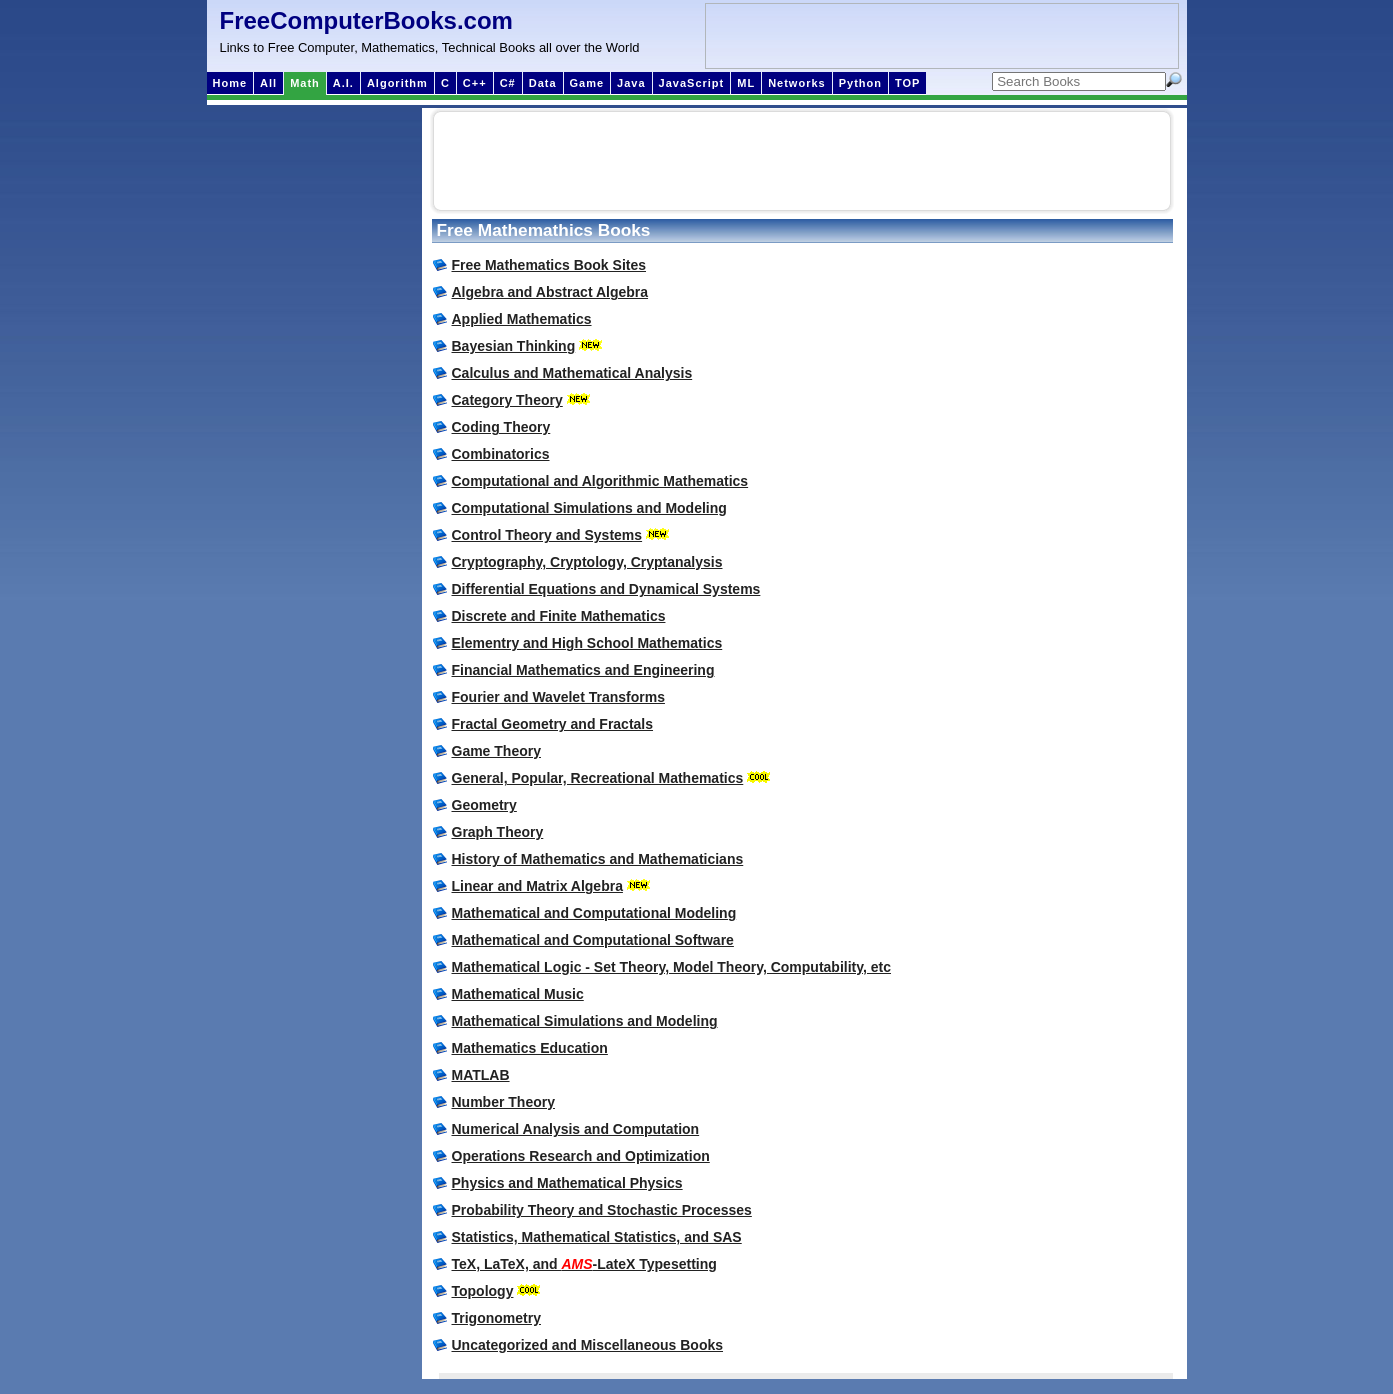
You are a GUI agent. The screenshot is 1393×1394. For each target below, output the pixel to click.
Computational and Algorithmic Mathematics (600, 481)
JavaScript (692, 83)
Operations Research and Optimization (581, 1156)
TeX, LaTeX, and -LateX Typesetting (584, 1264)
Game (587, 83)
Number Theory (503, 1102)
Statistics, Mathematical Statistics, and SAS (597, 1237)
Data (543, 83)
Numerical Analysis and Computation (576, 1129)
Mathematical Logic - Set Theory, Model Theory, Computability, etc (672, 967)
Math (305, 83)
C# (508, 83)
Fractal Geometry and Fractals (553, 724)
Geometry (484, 805)
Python (860, 83)
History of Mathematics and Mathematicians (598, 859)
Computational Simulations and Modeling (589, 508)
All (268, 83)
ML (746, 83)
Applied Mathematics (522, 319)
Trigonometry (496, 1318)
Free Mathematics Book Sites (549, 265)
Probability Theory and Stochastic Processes (602, 1210)
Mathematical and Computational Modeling (594, 913)
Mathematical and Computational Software (593, 940)
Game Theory (496, 751)
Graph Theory (498, 832)
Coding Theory (501, 427)
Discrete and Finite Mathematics (559, 616)
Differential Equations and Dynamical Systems (606, 589)
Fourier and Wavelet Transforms (558, 697)
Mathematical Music (518, 994)
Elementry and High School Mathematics (587, 643)
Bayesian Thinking (514, 346)
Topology (483, 1291)
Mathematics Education (530, 1048)
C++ (475, 83)
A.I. (343, 83)
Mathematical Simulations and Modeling (585, 1021)
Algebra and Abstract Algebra (550, 292)
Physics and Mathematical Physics (567, 1183)
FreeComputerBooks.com (366, 20)
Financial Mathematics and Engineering (583, 670)
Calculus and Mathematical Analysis (572, 373)
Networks (797, 83)
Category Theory (507, 400)
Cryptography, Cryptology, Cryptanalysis (587, 562)
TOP (907, 83)
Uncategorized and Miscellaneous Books (588, 1345)
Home (230, 83)
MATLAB (481, 1075)
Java (631, 83)
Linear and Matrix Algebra (537, 886)
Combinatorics (501, 454)
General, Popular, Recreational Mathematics (598, 778)
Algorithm (397, 83)
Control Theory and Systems (547, 535)
